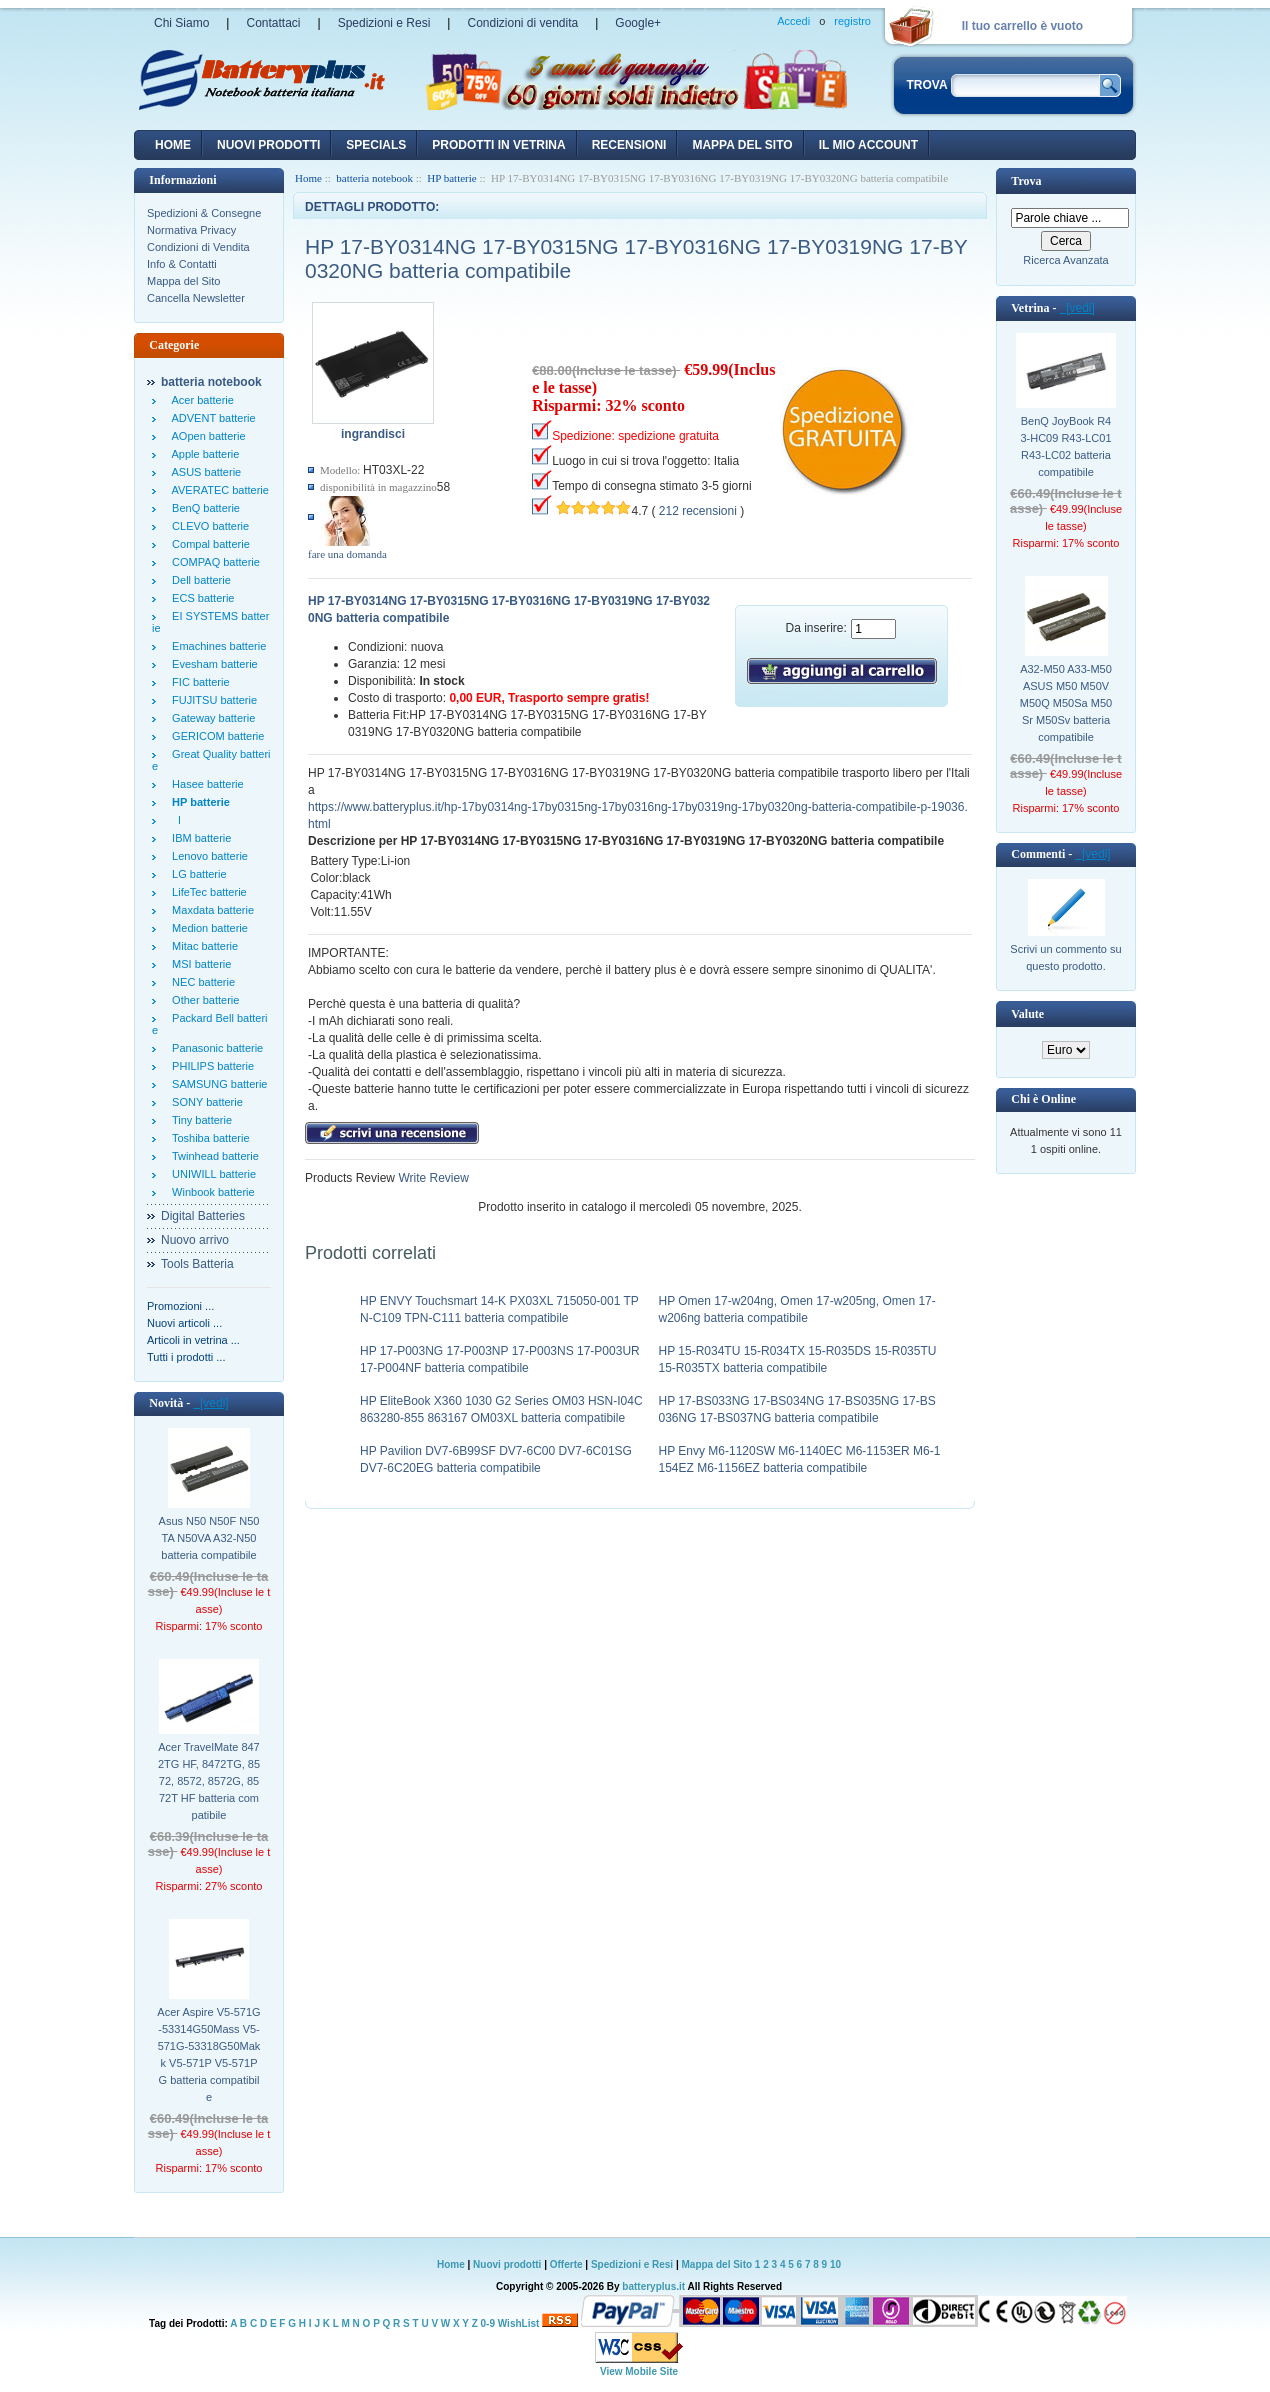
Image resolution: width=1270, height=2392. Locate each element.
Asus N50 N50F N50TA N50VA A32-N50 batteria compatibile (209, 1538)
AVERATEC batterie (217, 490)
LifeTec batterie (206, 892)
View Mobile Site (639, 2371)
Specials (376, 145)
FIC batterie (198, 682)
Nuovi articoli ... (184, 1323)
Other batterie (202, 1000)
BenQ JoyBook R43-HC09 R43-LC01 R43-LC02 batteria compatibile (1065, 446)
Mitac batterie (202, 946)
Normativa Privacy (191, 230)
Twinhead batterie (212, 1156)
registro (852, 21)
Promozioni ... (180, 1306)
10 (835, 2264)
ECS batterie (200, 598)
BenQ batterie (203, 508)
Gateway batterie (210, 718)
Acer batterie (200, 400)
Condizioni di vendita (522, 23)
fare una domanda (347, 554)
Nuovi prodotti (507, 2264)
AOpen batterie (206, 436)
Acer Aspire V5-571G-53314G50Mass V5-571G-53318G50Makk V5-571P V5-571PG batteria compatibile (208, 2054)
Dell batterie (198, 580)
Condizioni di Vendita (198, 247)
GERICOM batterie (215, 736)
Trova (1026, 181)
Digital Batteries (203, 1216)
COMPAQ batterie (213, 562)
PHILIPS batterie (210, 1066)
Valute (1027, 1014)
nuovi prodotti (268, 145)
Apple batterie (202, 454)
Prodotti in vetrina (498, 145)
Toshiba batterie (208, 1138)
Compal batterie (208, 544)
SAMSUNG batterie (216, 1084)
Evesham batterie (212, 664)
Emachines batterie (216, 646)
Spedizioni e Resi (384, 23)
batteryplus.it (654, 2286)
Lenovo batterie (207, 856)
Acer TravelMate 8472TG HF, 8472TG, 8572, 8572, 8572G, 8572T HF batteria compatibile (209, 1781)
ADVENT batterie (211, 418)
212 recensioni (698, 511)
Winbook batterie (210, 1192)
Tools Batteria (197, 1264)
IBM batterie (198, 838)
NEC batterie (200, 982)
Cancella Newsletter (196, 298)
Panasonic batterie (214, 1048)
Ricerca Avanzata (1065, 260)
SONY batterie (204, 1102)
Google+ (638, 23)
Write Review (432, 1178)
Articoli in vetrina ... (193, 1340)
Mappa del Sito (183, 281)
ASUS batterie (203, 472)
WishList (519, 2323)
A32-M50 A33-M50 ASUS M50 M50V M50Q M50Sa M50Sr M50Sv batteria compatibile (1066, 703)
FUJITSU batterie (211, 700)
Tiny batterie (199, 1120)
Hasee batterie (205, 784)
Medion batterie (207, 928)
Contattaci (273, 23)
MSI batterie (198, 964)
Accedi (793, 21)
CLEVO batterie (207, 526)
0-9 (488, 2323)
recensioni (629, 145)
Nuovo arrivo (195, 1240)
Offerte (568, 2264)
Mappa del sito (742, 145)
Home (173, 145)
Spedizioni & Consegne (204, 213)
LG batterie (196, 874)
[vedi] (210, 1403)
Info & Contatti (182, 264)
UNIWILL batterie (211, 1174)
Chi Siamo (181, 23)
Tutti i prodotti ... (186, 1357)
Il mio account (868, 145)
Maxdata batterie (210, 910)
